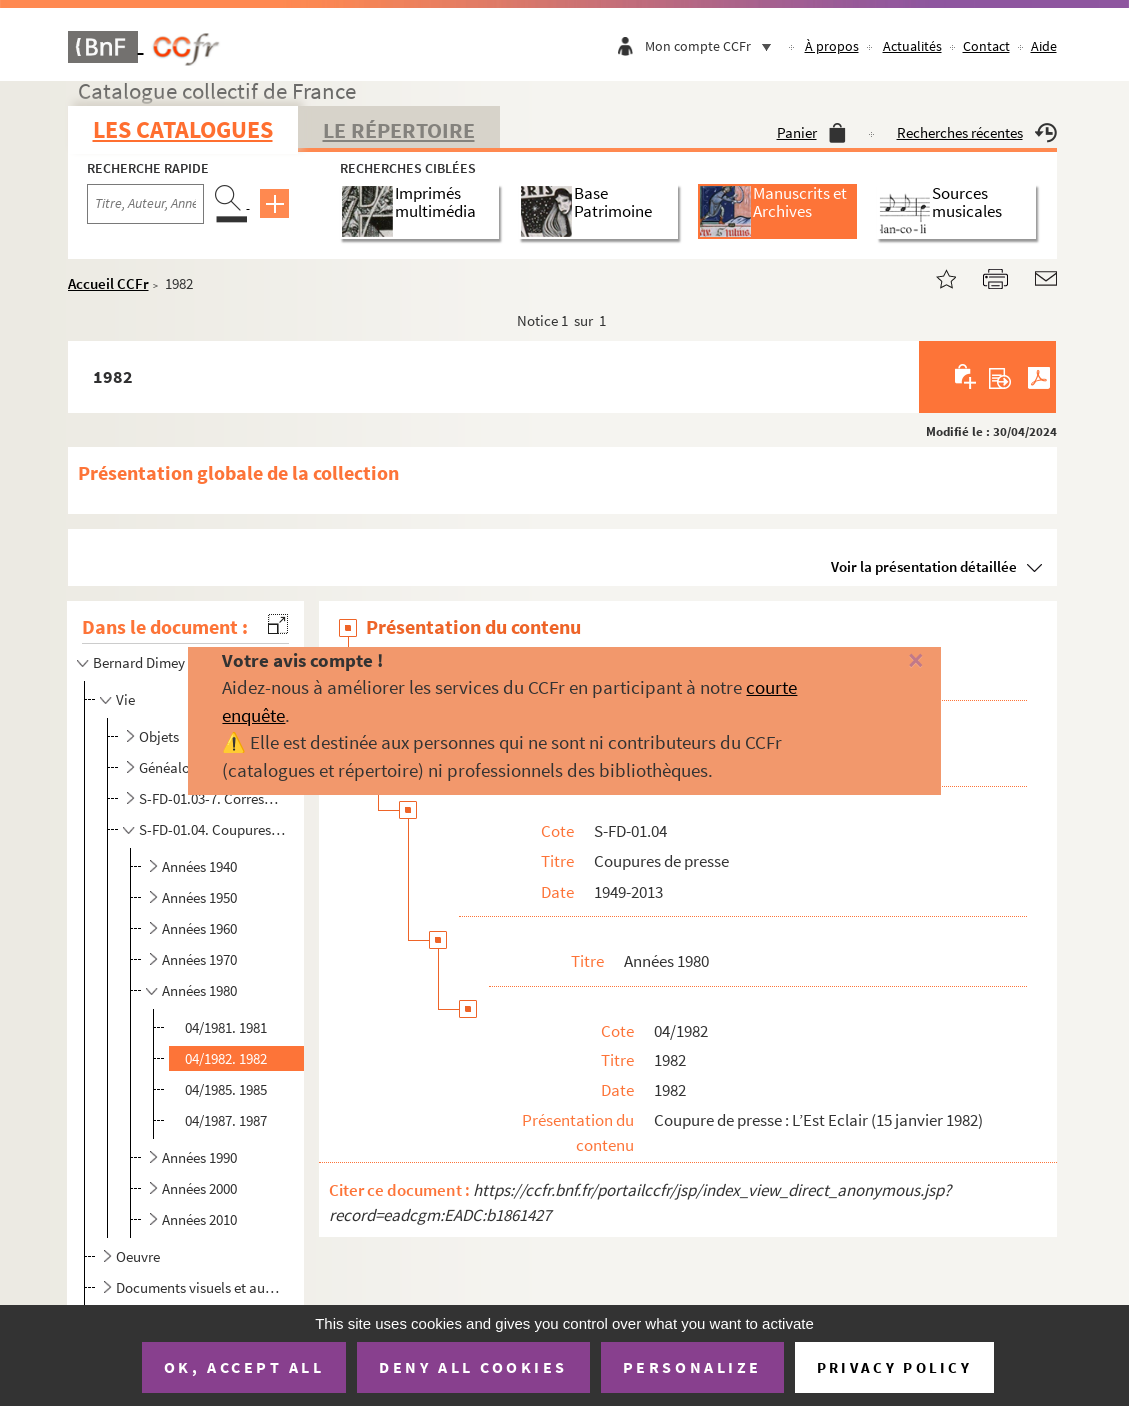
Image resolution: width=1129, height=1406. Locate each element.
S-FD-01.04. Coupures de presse (212, 829)
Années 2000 (199, 1188)
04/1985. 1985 (226, 1089)
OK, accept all (244, 1367)
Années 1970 (199, 959)
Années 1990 (199, 1157)
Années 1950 (199, 897)
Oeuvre (138, 1256)
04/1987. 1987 (226, 1120)
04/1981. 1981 (226, 1027)
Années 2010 (199, 1219)
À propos (832, 46)
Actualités (912, 46)
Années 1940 (199, 866)
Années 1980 (199, 990)
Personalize (692, 1367)
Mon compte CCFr (713, 46)
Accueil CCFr (108, 283)
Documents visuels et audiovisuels (200, 1287)
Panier (811, 132)
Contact (986, 46)
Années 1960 (199, 928)
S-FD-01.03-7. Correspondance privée (212, 798)
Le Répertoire (399, 130)
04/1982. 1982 (226, 1058)
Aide (1044, 46)
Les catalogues (183, 129)
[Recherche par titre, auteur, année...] (145, 204)
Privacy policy (894, 1367)
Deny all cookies (473, 1367)
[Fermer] (892, 661)
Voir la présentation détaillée (924, 566)
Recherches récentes (977, 132)
